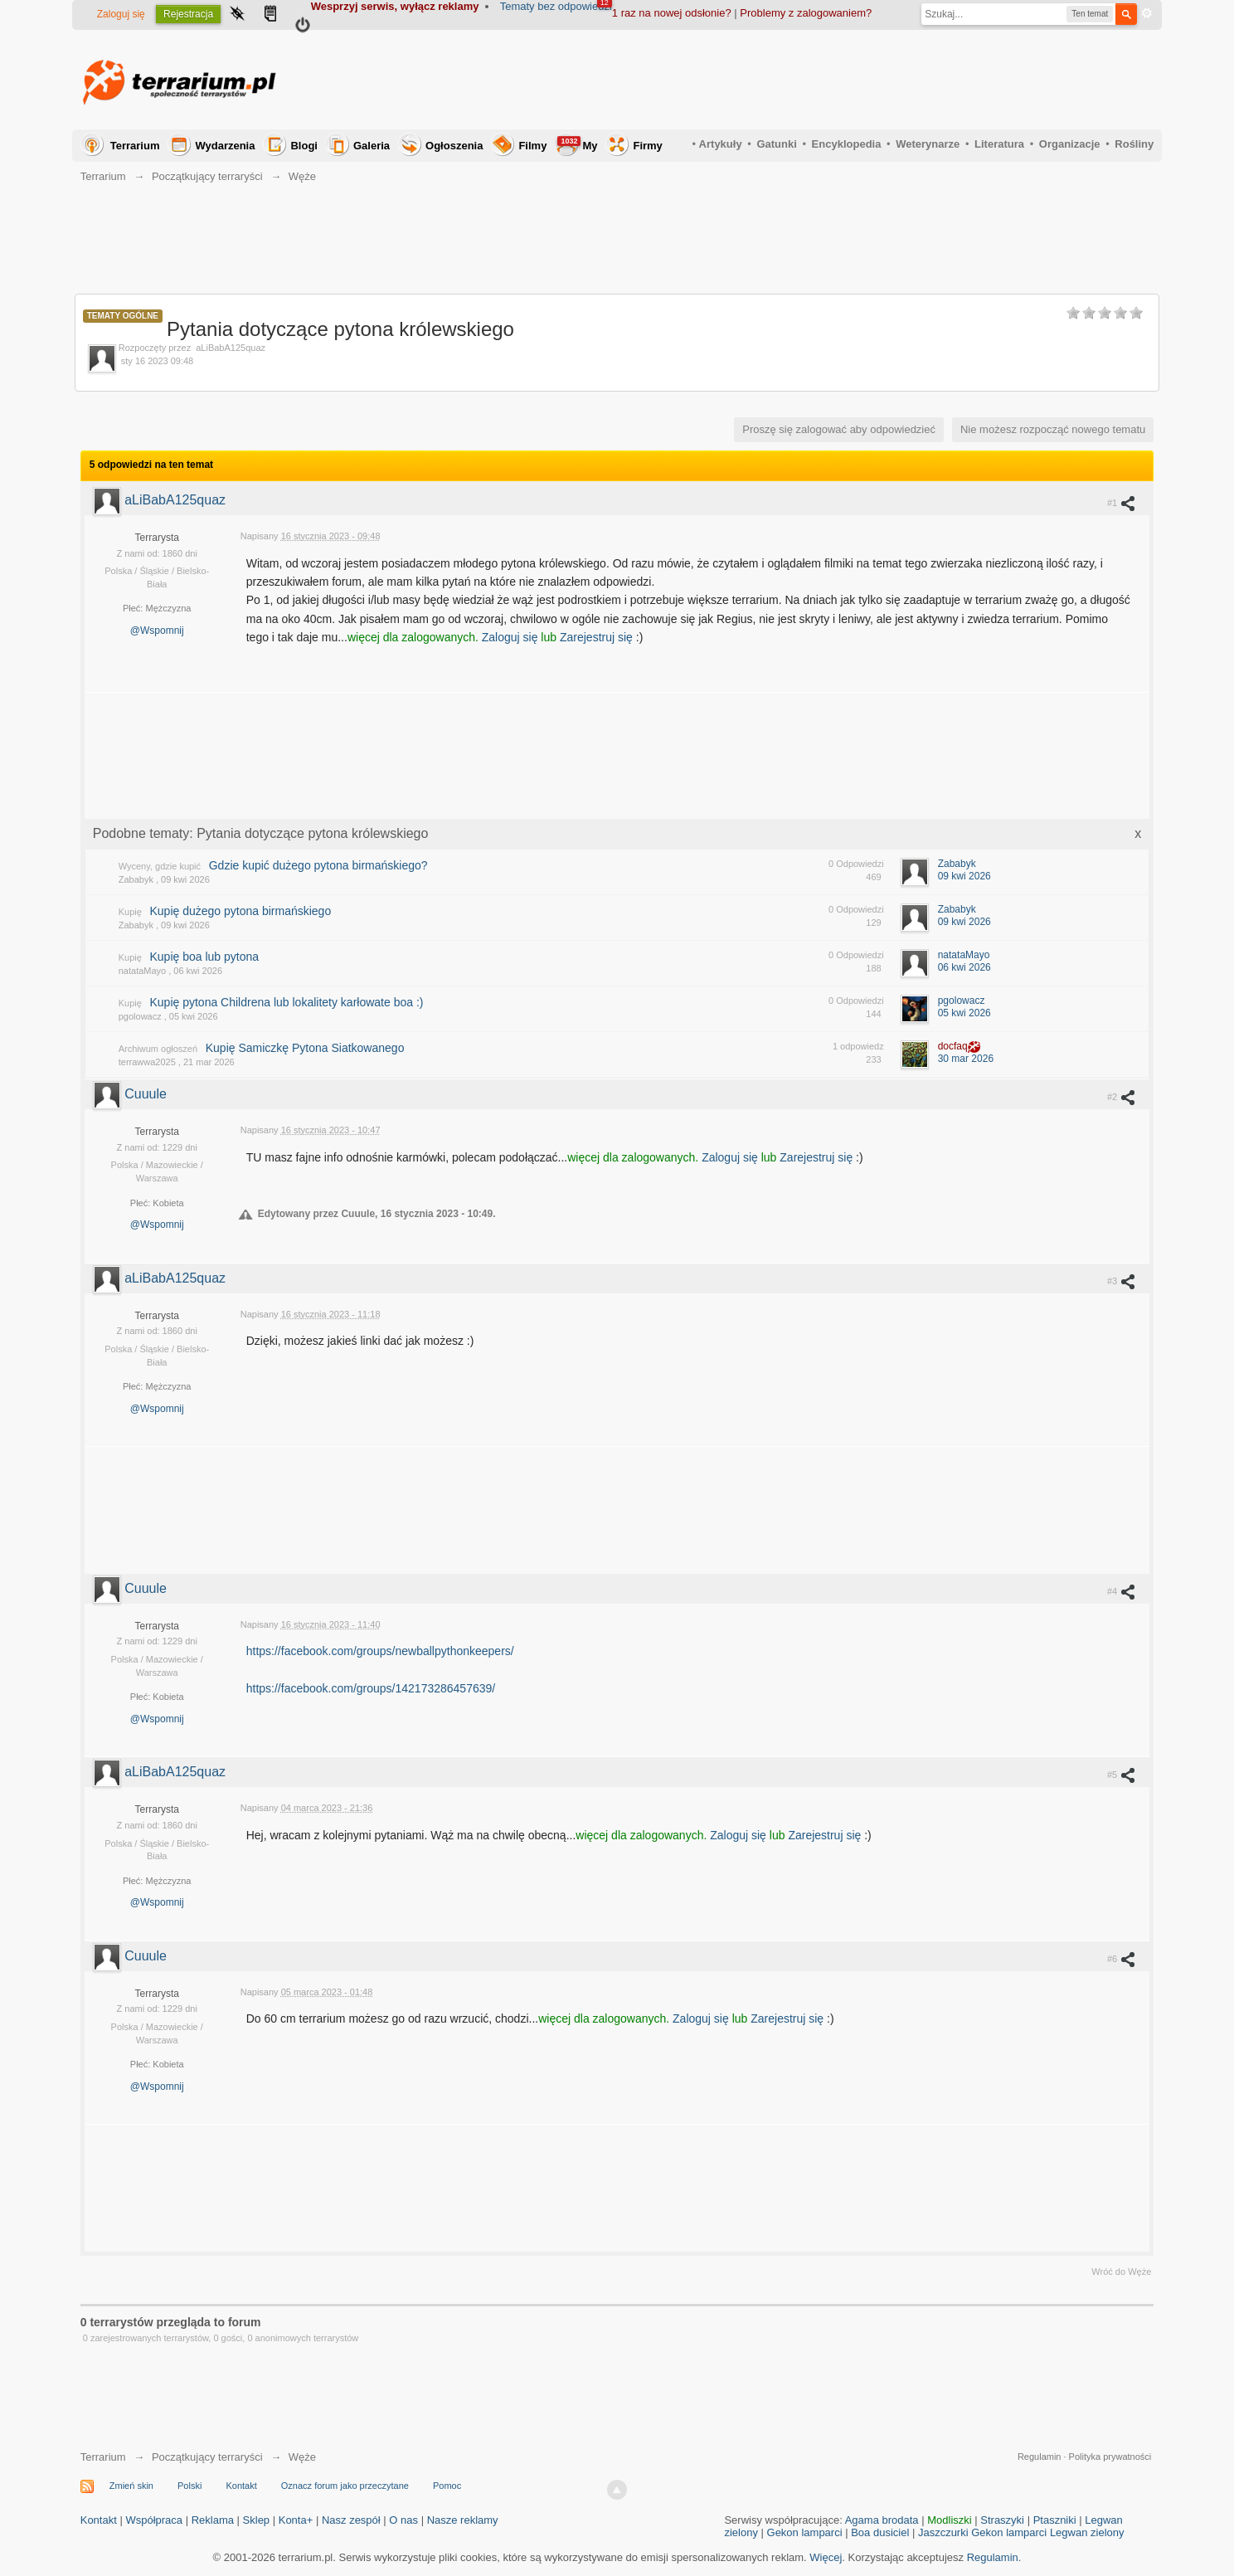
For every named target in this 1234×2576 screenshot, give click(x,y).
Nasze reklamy (462, 2520)
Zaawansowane (1147, 13)
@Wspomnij (157, 630)
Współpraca (153, 2520)
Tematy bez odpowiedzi (556, 6)
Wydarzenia (225, 145)
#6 (1121, 1958)
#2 (1121, 1096)
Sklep (256, 2520)
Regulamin (1040, 2457)
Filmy (532, 145)
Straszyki (1002, 2520)
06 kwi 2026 (964, 967)
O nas (403, 2520)
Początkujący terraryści (207, 2457)
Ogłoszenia (454, 145)
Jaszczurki (943, 2532)
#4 (1121, 1591)
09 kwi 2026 (964, 876)
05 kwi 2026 (964, 1013)
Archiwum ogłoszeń (158, 1049)
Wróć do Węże (1121, 2272)
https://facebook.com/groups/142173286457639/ (370, 1688)
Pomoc (447, 2486)
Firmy (647, 145)
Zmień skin (131, 2486)
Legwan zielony (1087, 2532)
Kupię (130, 912)
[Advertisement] (852, 79)
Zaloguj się (121, 14)
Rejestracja (188, 14)
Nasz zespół (351, 2520)
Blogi (304, 145)
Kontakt (241, 2486)
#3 (1121, 1280)
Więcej (825, 2557)
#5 (1121, 1774)
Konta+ (296, 2520)
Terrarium (135, 145)
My (577, 144)
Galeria (371, 145)
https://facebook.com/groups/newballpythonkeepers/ (380, 1651)
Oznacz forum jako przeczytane (345, 2486)
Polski (189, 2486)
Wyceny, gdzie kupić (160, 866)
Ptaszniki (1054, 2520)
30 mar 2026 (966, 1058)
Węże (302, 2457)
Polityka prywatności (1110, 2457)
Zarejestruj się (598, 637)
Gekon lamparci (805, 2532)
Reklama (213, 2520)
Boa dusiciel (880, 2532)
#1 (1121, 502)
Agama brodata (882, 2520)
